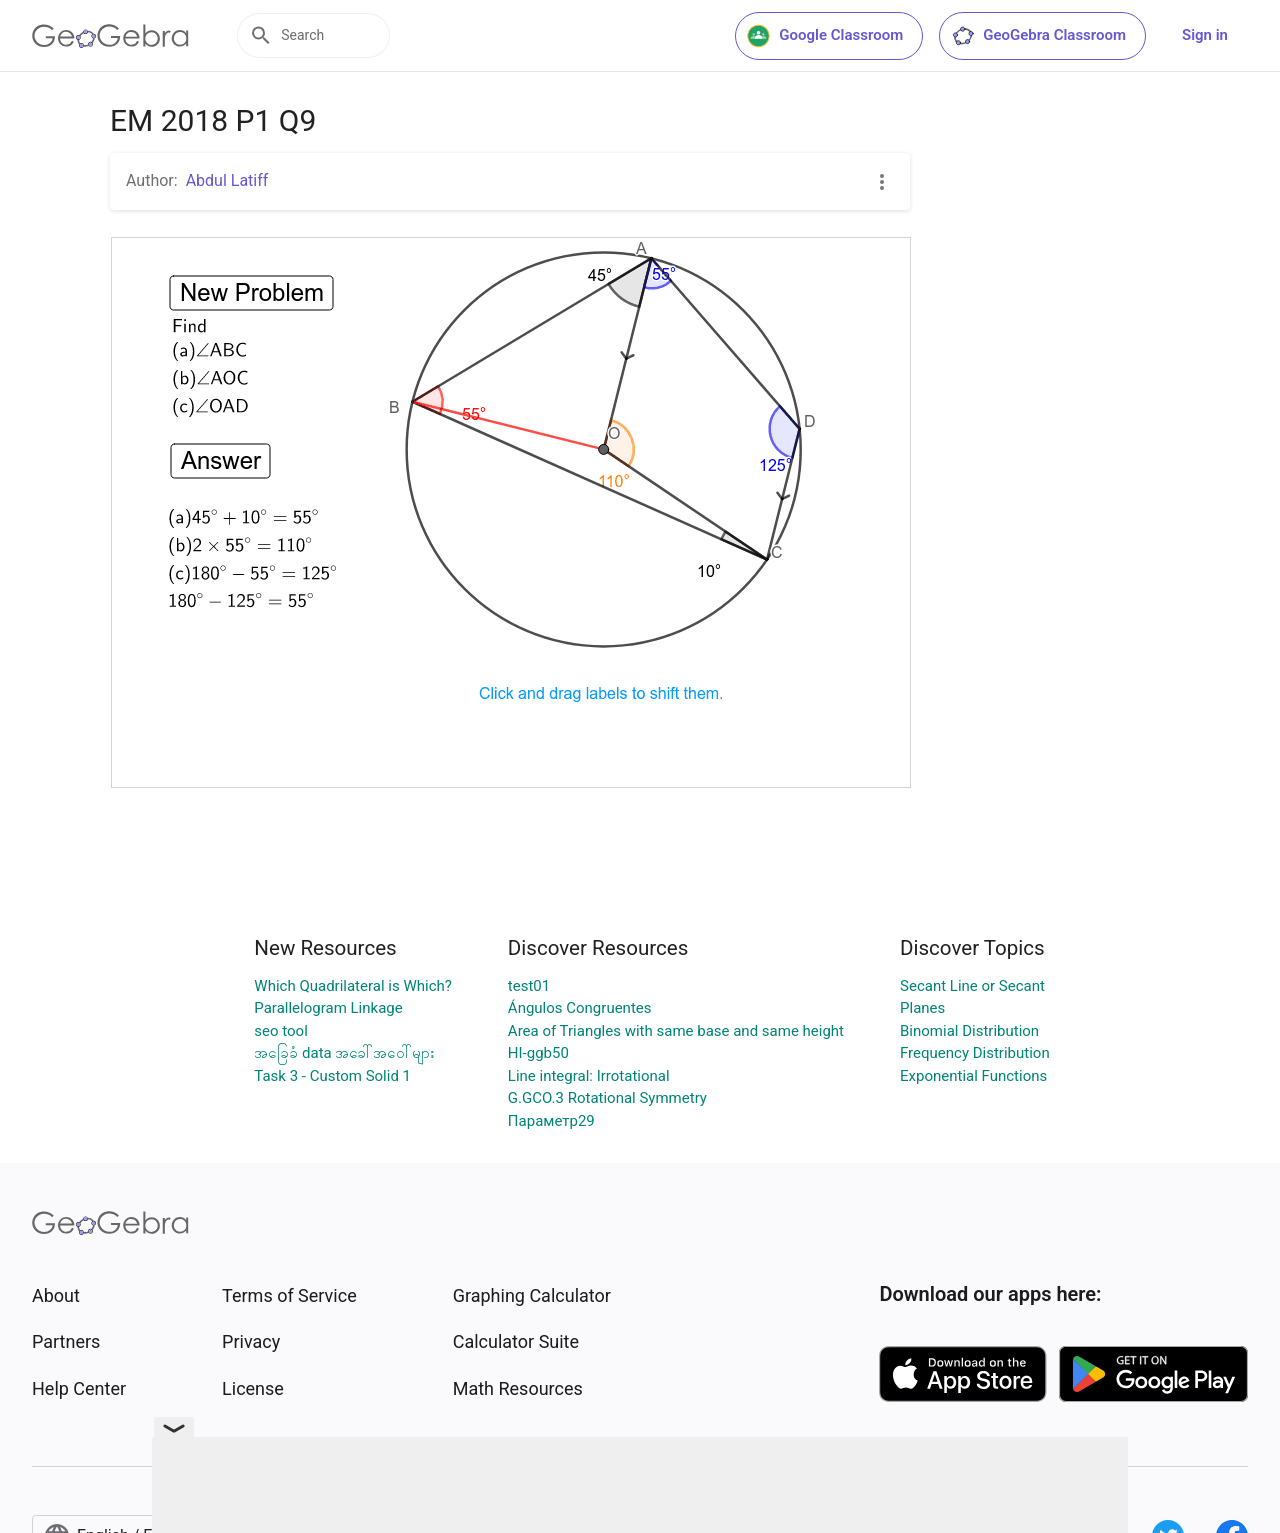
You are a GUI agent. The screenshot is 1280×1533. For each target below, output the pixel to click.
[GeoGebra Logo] (110, 36)
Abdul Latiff (227, 180)
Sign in (1205, 35)
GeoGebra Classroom (1038, 36)
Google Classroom (825, 36)
